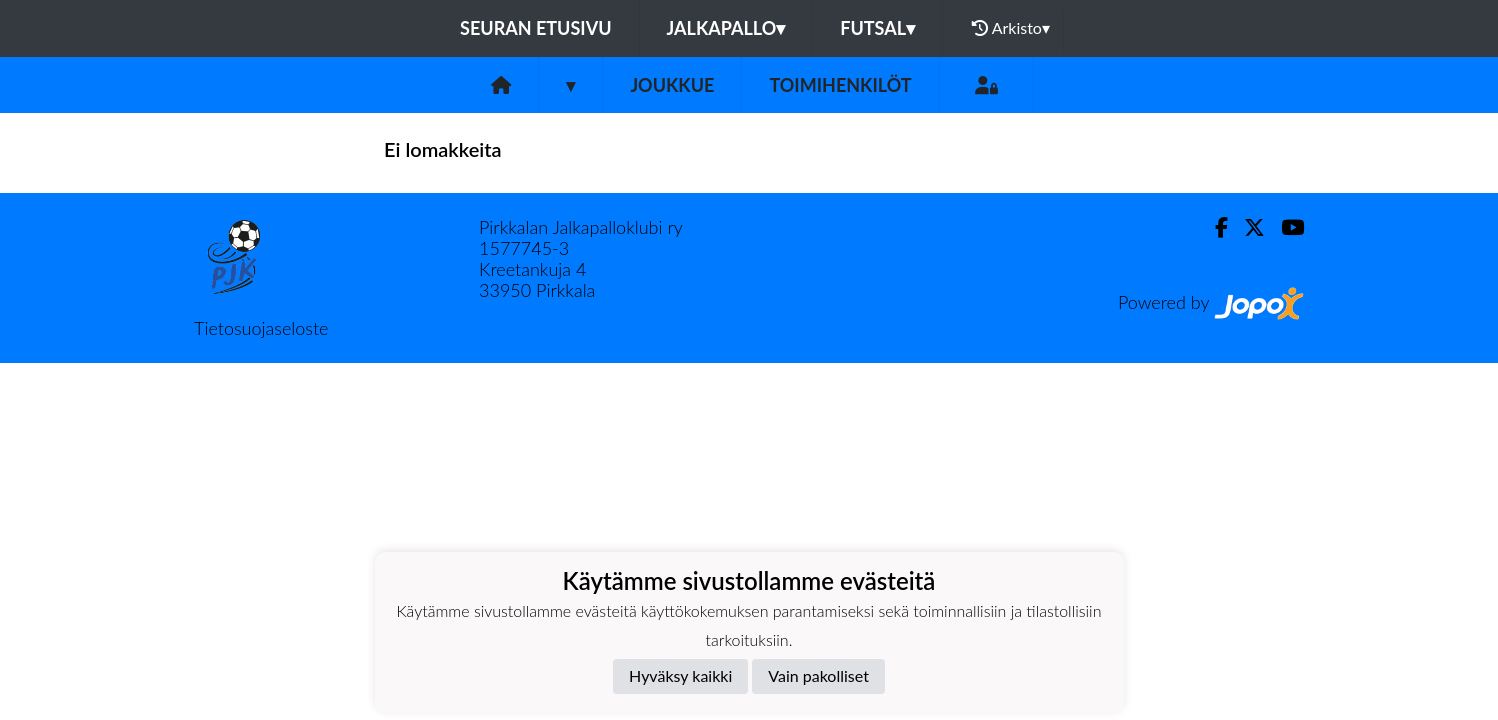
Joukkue (672, 85)
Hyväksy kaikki (680, 675)
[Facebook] (1213, 227)
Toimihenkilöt (840, 85)
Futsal (877, 28)
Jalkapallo (726, 28)
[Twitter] (1246, 227)
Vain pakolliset (818, 675)
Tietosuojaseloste (261, 328)
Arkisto (1011, 28)
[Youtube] (1284, 227)
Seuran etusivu (536, 28)
